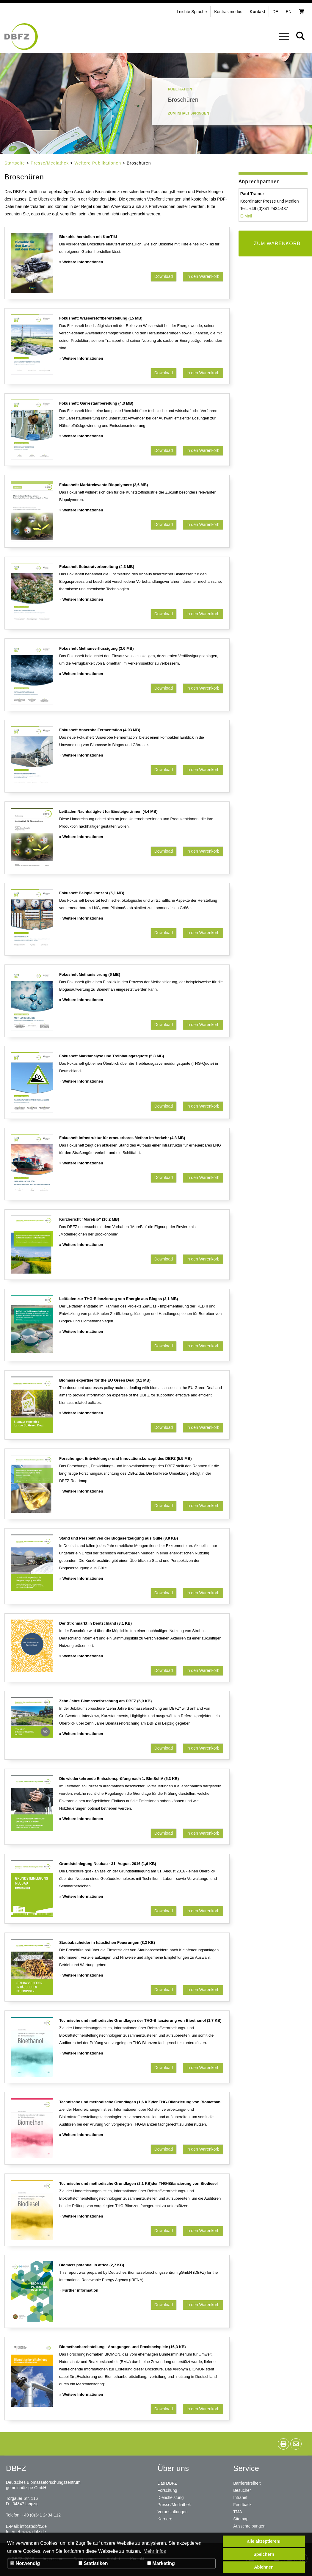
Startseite (14, 163)
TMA (237, 2511)
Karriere (165, 2519)
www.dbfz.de (34, 2531)
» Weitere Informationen (81, 262)
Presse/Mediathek (50, 163)
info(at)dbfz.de (33, 2526)
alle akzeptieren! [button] (263, 2541)
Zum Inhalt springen (188, 113)
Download (163, 276)
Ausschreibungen (249, 2526)
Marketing (161, 2563)
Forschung (167, 2490)
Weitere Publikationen (97, 163)
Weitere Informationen (82, 436)
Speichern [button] (263, 2554)
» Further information (78, 2290)
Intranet (240, 2497)
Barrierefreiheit (247, 2483)
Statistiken (93, 2563)
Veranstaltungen (173, 2511)
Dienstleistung (171, 2497)
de (275, 11)
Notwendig (25, 2563)
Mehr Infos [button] (154, 2551)
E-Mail (246, 216)
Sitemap (240, 2519)
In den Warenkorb (203, 276)
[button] (229, 11)
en (288, 11)
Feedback (242, 2504)
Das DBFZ (167, 2483)
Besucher (242, 2490)
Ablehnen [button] (264, 2567)
